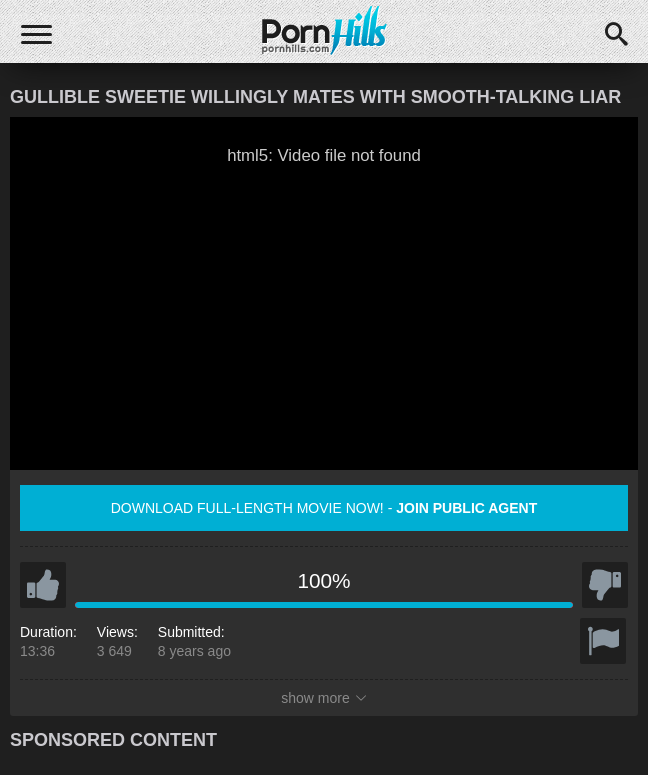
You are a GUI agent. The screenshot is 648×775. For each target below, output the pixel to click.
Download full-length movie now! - (324, 508)
